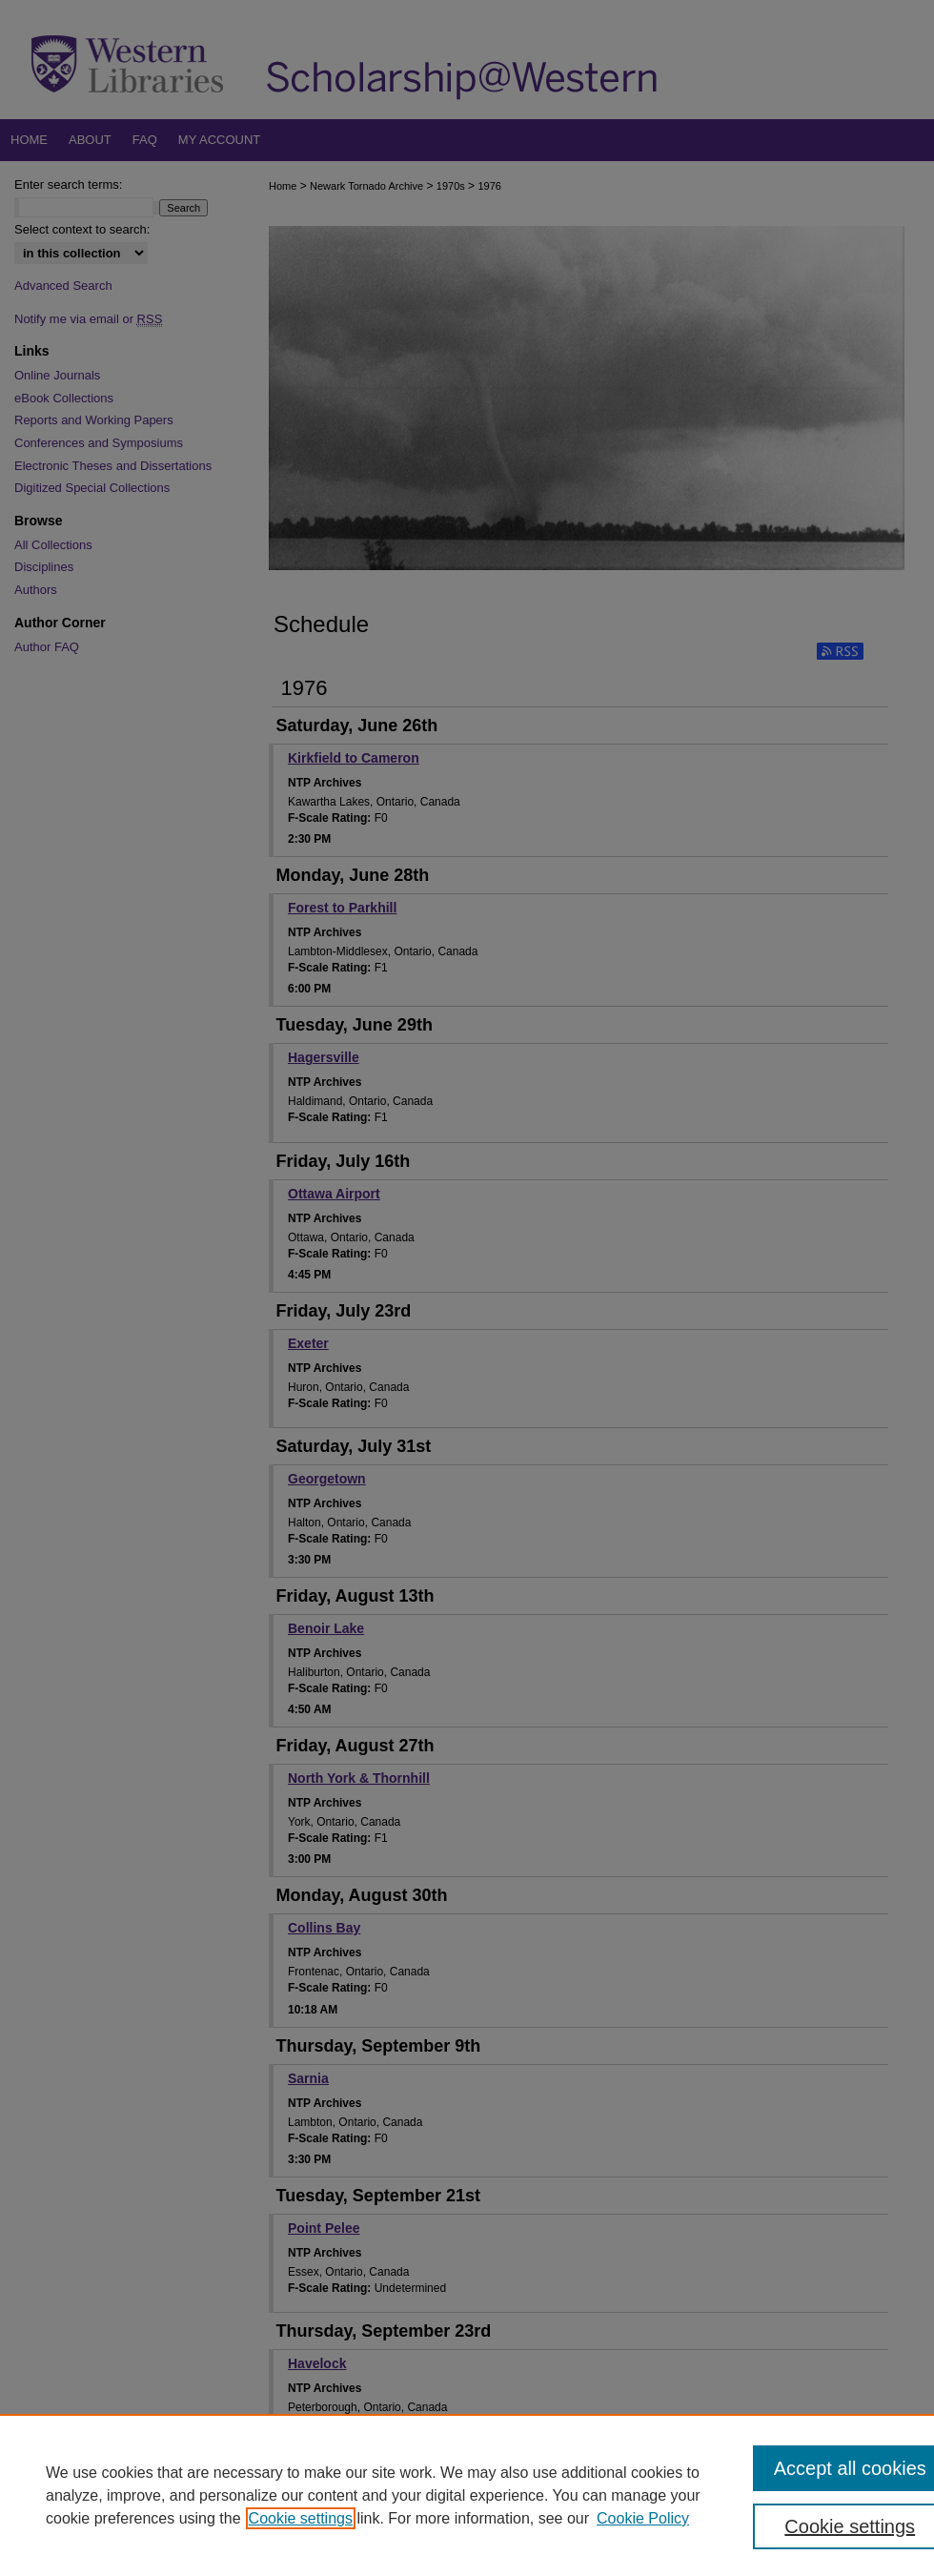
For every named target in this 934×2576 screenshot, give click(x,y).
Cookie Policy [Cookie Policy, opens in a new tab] (643, 2518)
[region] (467, 2495)
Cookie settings (301, 2518)
